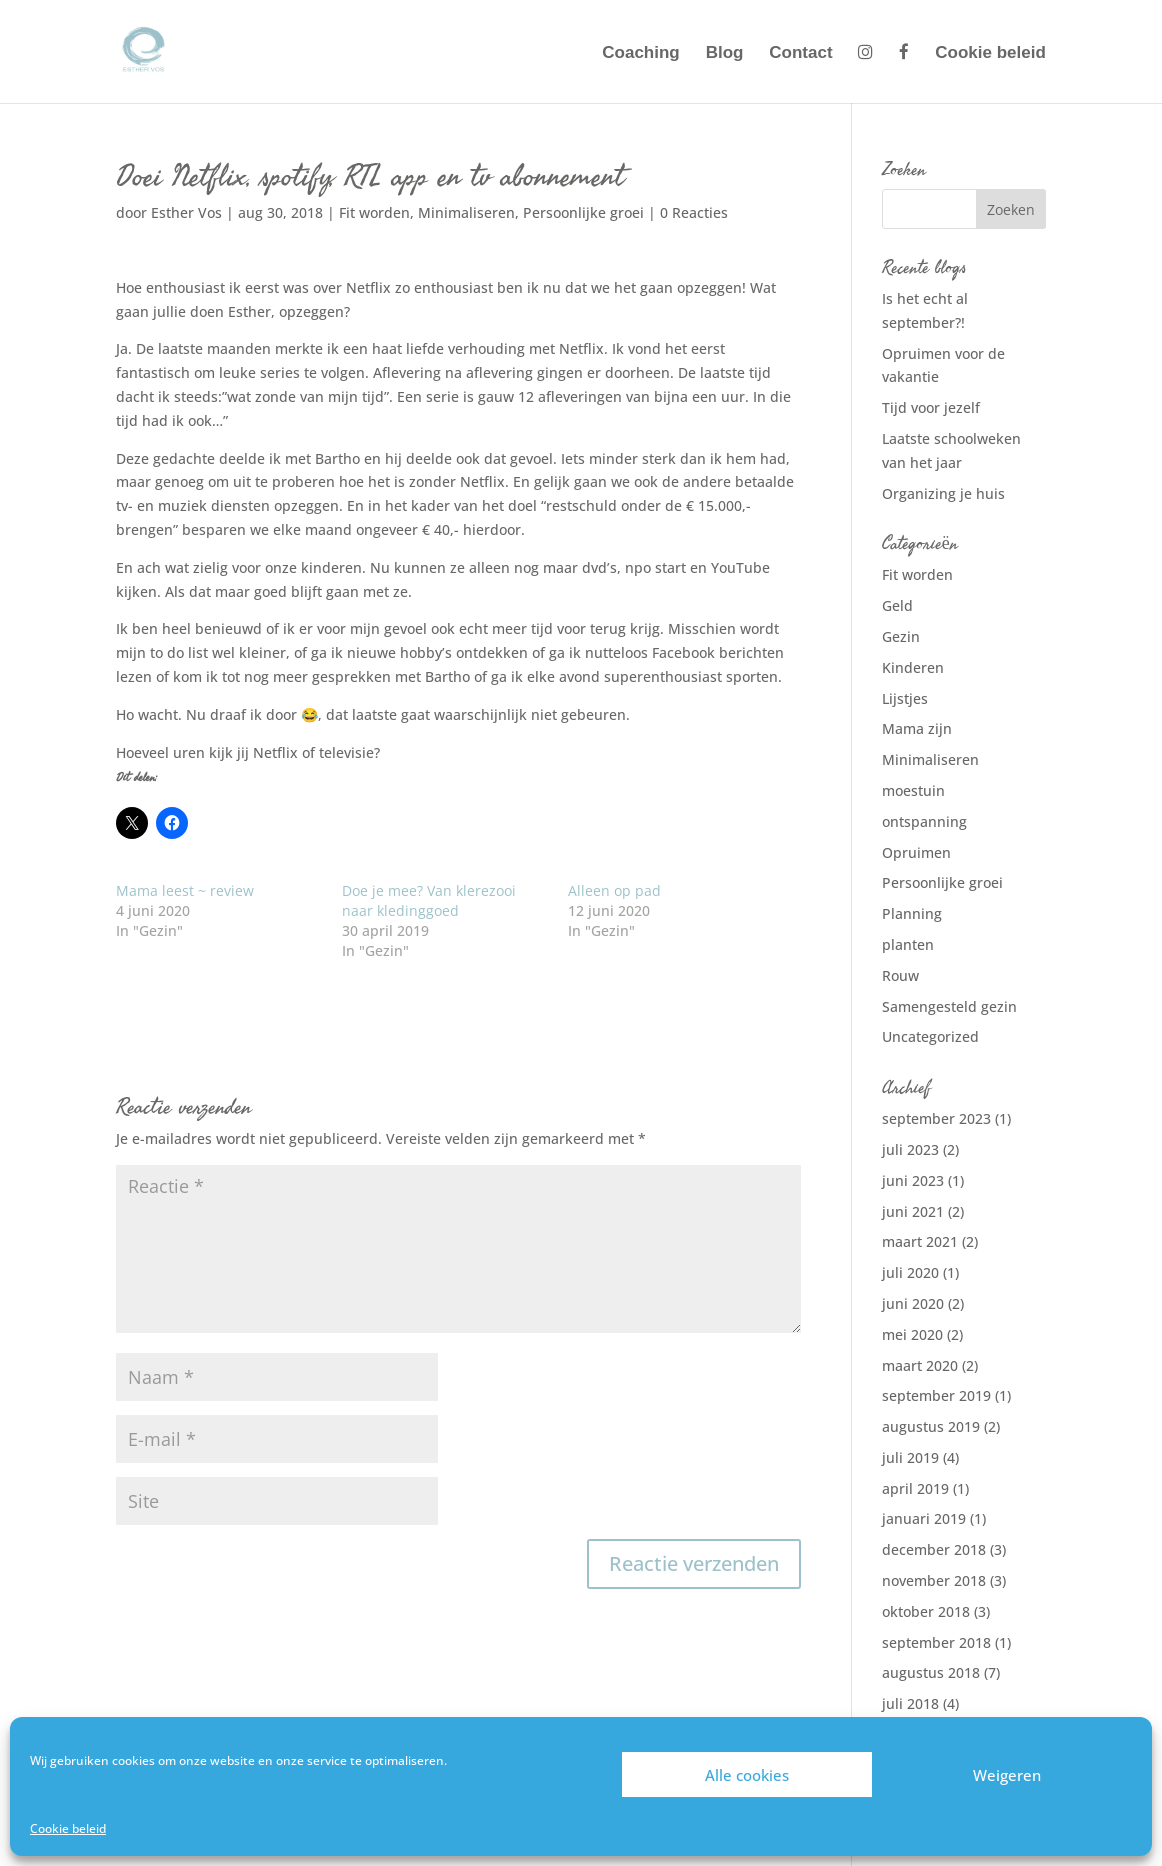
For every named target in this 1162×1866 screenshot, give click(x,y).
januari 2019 (924, 1518)
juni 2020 (913, 1303)
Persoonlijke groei (583, 212)
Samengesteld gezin (949, 1006)
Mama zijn (917, 728)
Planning (912, 913)
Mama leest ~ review (185, 890)
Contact (800, 54)
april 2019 (915, 1488)
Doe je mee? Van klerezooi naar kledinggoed (429, 900)
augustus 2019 (931, 1426)
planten (908, 944)
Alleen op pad (614, 890)
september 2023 (936, 1118)
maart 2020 (920, 1365)
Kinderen (913, 667)
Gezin (901, 636)
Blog (725, 54)
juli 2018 (910, 1703)
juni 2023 (913, 1180)
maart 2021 (920, 1241)
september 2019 (936, 1395)
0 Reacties (694, 212)
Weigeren (1007, 1775)
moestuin (913, 790)
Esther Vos (186, 212)
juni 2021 (913, 1211)
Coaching (640, 54)
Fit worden (374, 212)
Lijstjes (905, 698)
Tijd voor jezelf (931, 407)
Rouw (900, 975)
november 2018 (934, 1580)
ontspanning (924, 821)
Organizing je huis (943, 493)
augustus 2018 (931, 1672)
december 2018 (934, 1549)
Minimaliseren (466, 212)
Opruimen (916, 852)
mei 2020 (912, 1334)
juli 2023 (910, 1149)
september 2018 (936, 1642)
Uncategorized (930, 1036)
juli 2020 (910, 1272)
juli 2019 (910, 1457)
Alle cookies (747, 1775)
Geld (897, 605)
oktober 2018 (926, 1611)
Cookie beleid (68, 1828)
